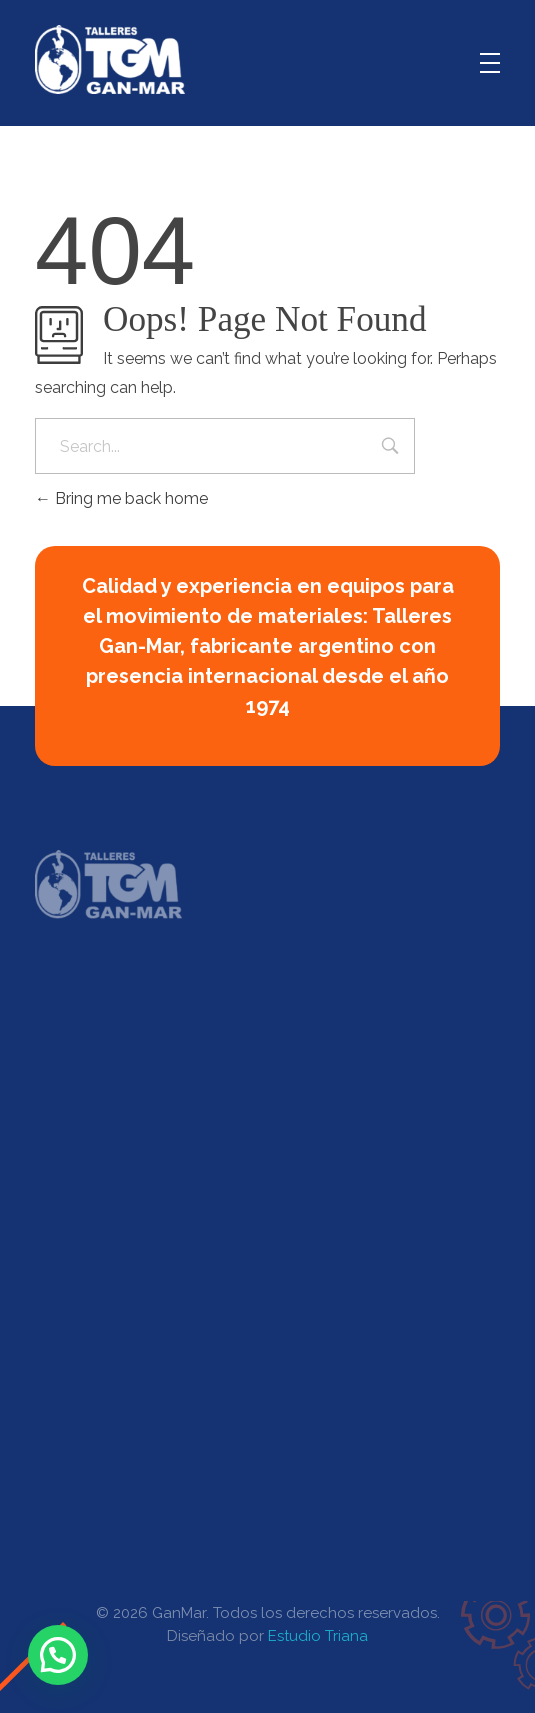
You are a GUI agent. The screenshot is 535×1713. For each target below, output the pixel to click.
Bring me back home (121, 498)
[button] (58, 1655)
